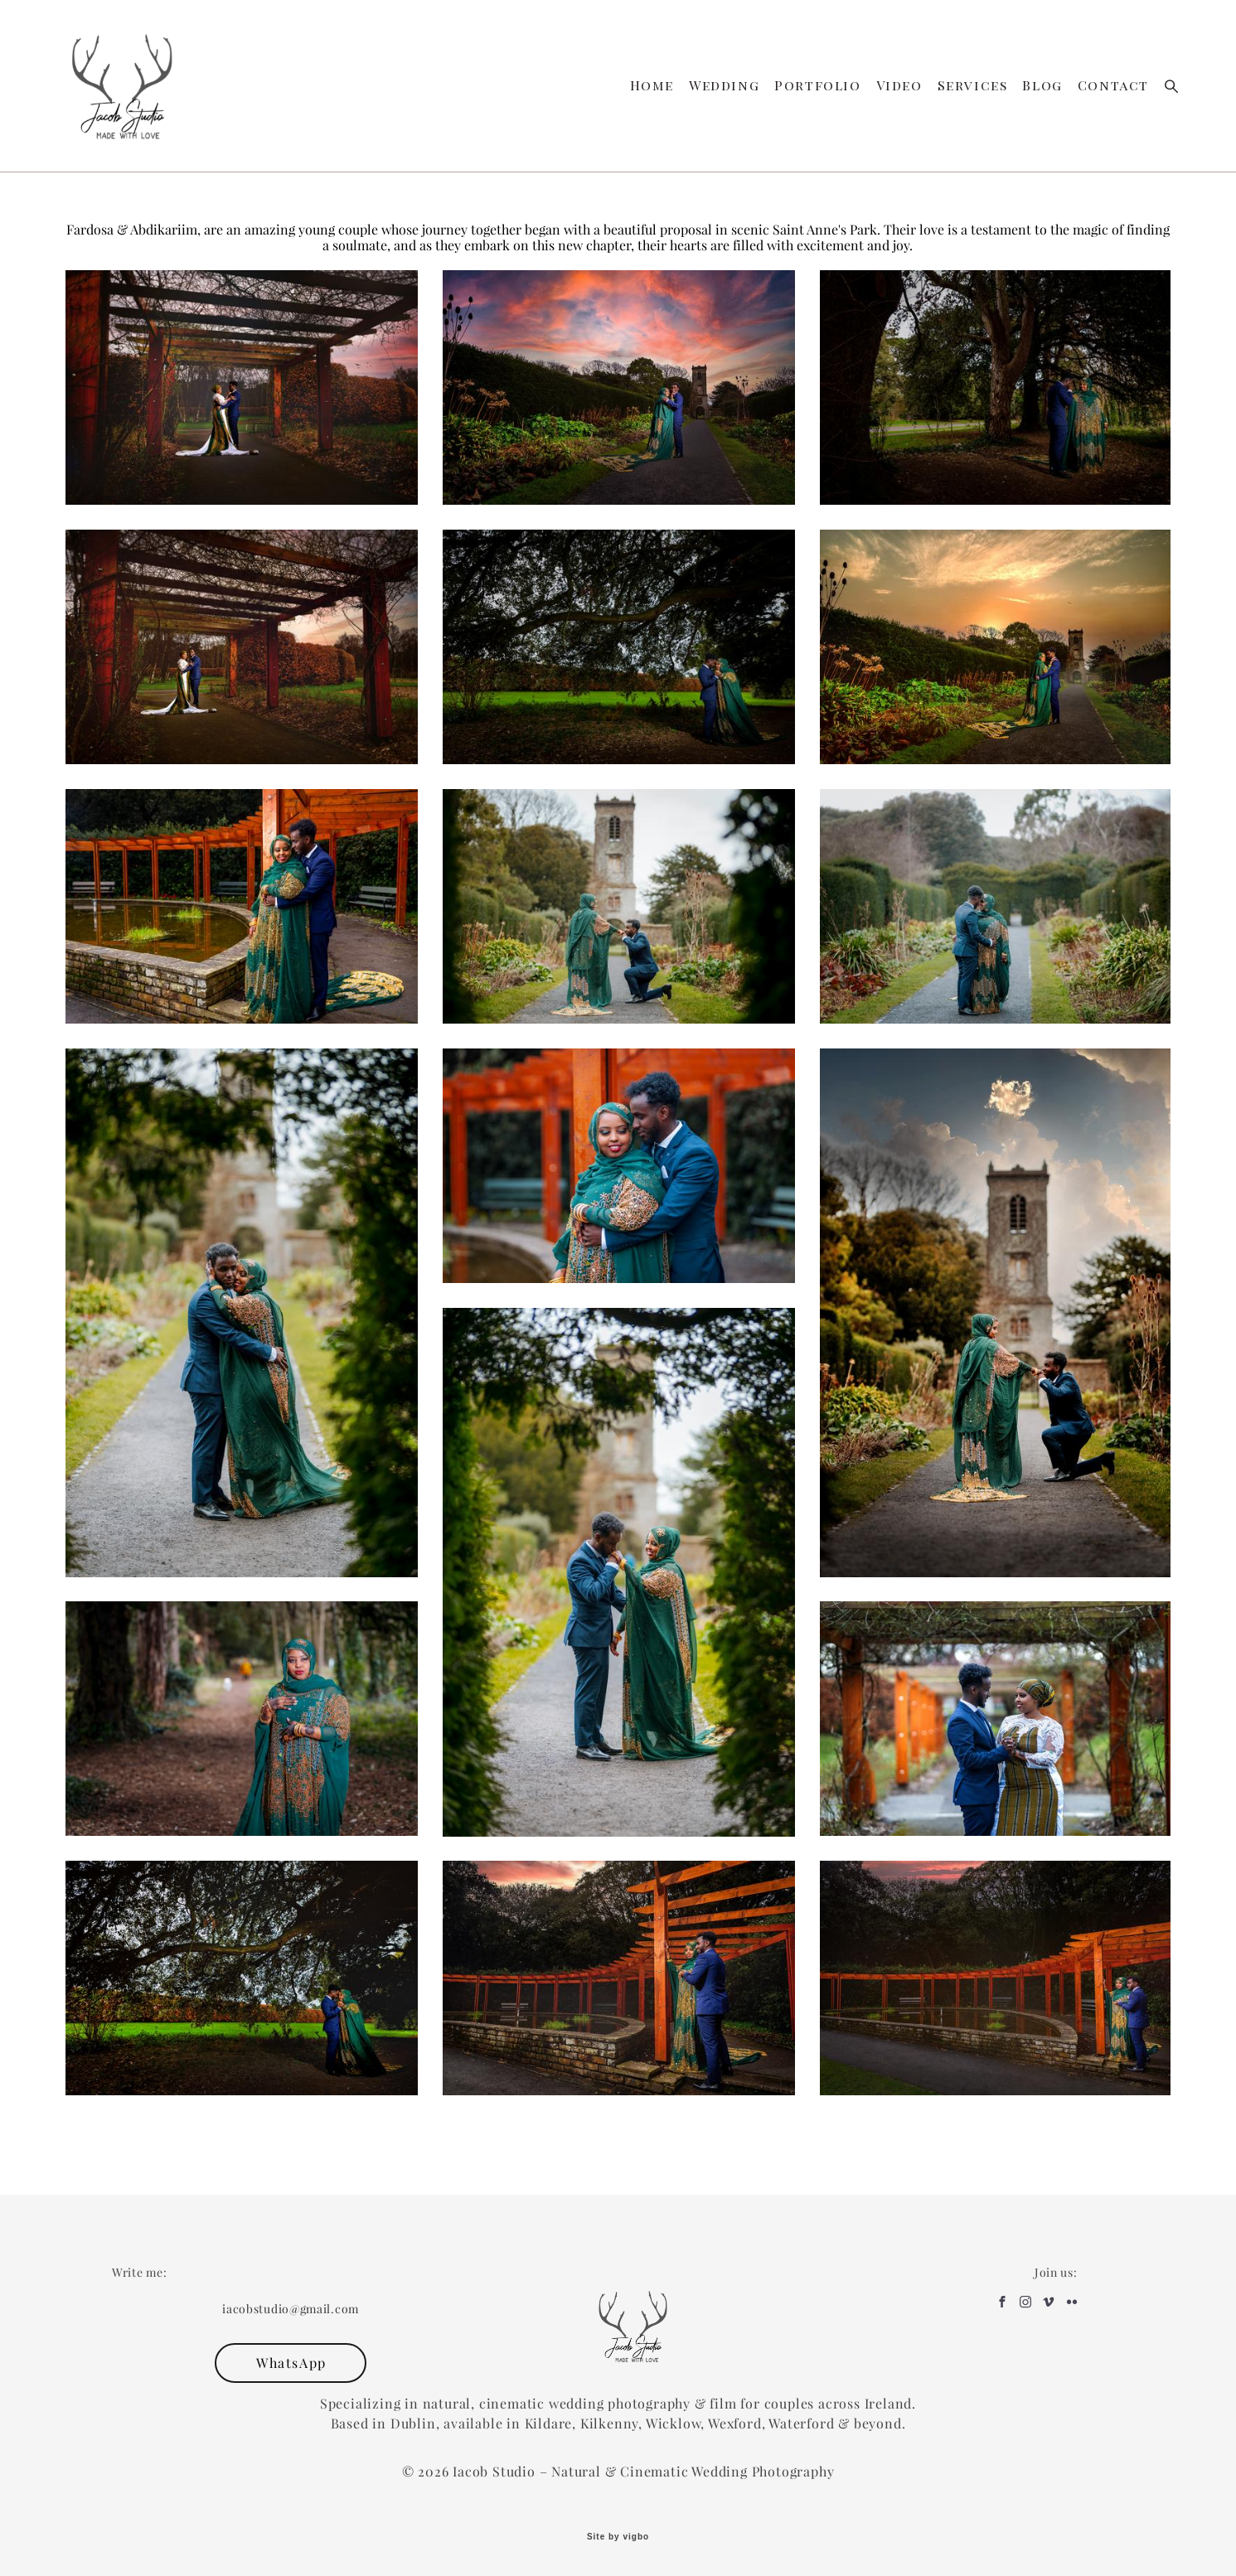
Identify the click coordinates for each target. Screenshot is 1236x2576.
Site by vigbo (618, 2537)
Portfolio (817, 85)
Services (973, 85)
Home (652, 85)
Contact (1113, 85)
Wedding (724, 85)
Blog (1042, 85)
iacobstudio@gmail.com (290, 2309)
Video (899, 85)
